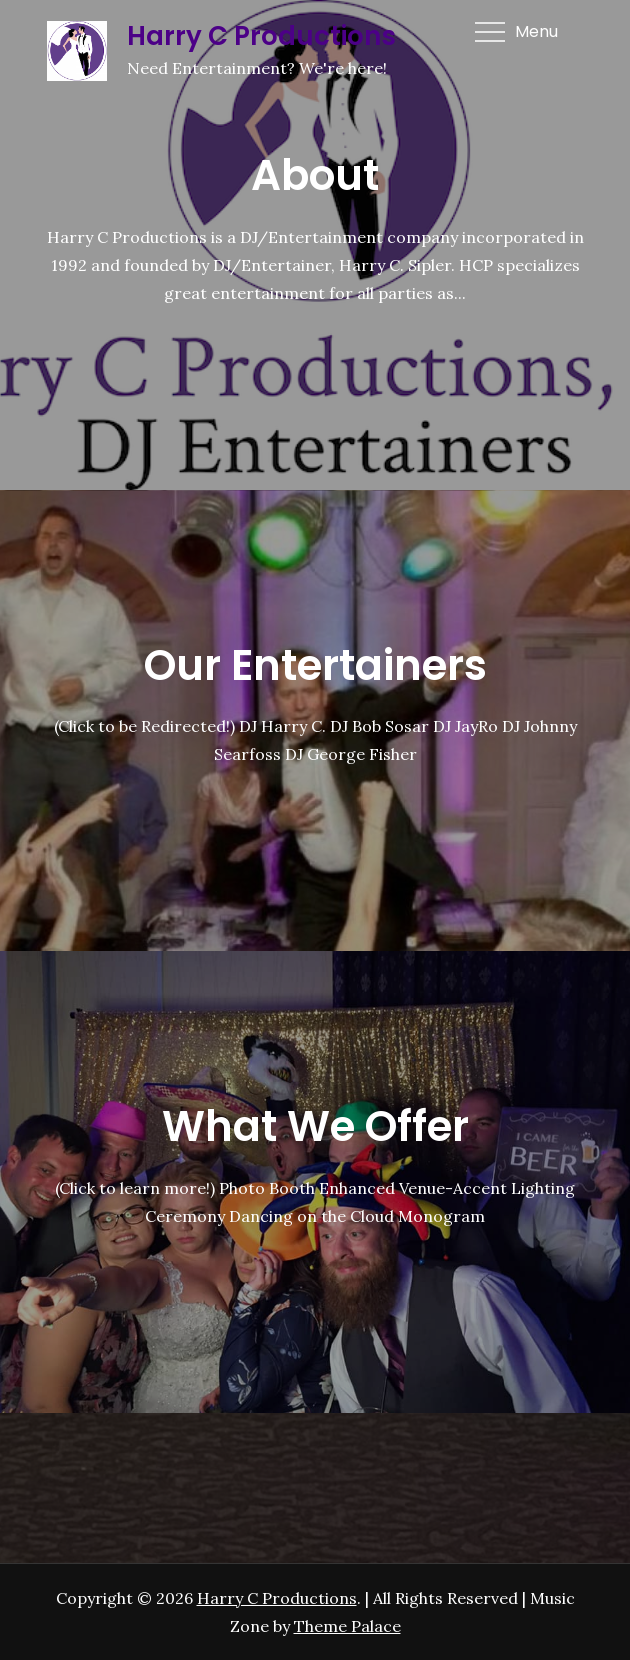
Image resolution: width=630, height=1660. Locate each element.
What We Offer (315, 1126)
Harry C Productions (261, 36)
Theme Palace (347, 1626)
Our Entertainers (315, 665)
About (315, 175)
